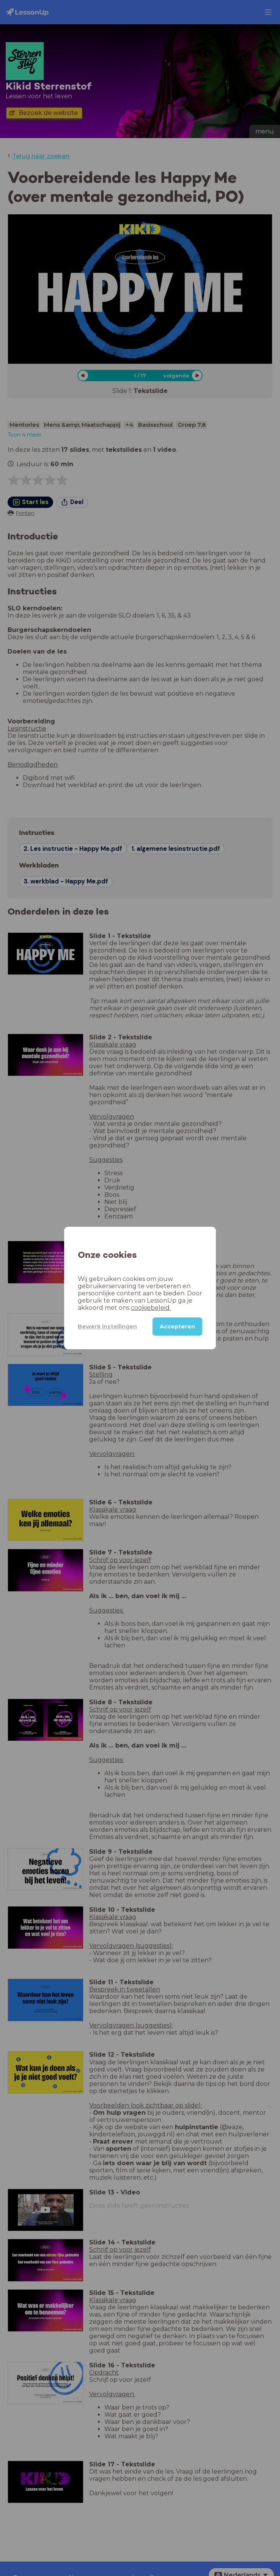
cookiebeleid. (151, 1307)
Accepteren (177, 1326)
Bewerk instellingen (107, 1326)
